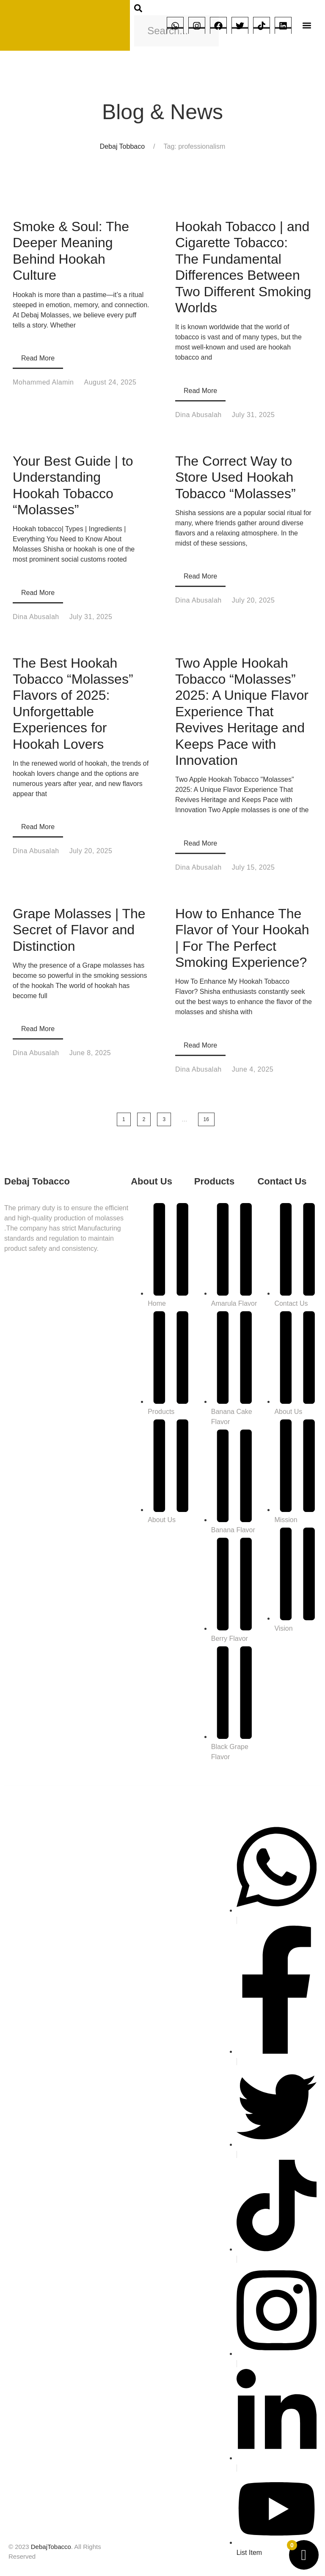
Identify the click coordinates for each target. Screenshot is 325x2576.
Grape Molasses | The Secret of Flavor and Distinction (79, 930)
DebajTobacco (51, 2546)
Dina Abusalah (198, 414)
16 (206, 1119)
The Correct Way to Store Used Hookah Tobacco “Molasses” (235, 477)
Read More (38, 358)
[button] (307, 26)
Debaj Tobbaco (122, 146)
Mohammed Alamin (43, 382)
